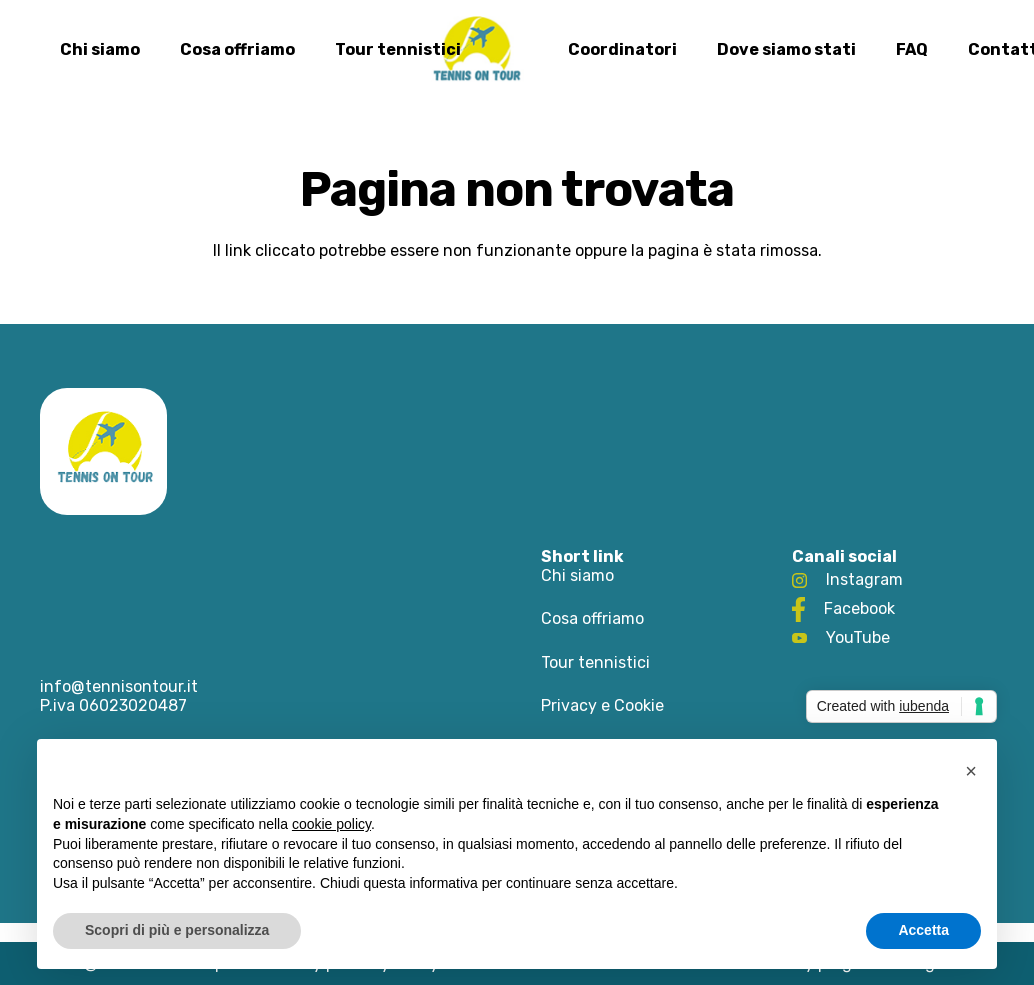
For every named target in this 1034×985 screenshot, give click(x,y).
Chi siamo (577, 575)
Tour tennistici (595, 662)
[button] (971, 771)
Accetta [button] (923, 930)
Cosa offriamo (592, 618)
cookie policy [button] (331, 824)
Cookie (639, 705)
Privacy (569, 705)
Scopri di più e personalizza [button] (177, 930)
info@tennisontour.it (119, 686)
